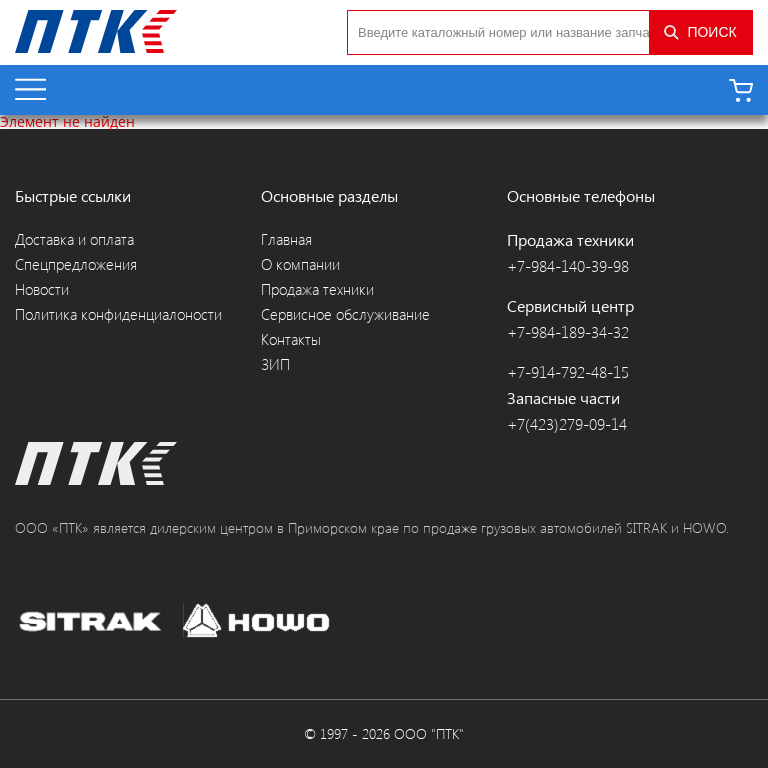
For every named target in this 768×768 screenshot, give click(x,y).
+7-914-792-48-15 (568, 372)
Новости (42, 289)
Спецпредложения (76, 264)
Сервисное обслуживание (345, 314)
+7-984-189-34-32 (568, 332)
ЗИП (275, 364)
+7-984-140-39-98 (568, 266)
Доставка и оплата (74, 239)
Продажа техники (317, 289)
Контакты (291, 339)
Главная (286, 239)
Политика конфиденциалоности (118, 314)
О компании (300, 264)
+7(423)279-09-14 (567, 424)
